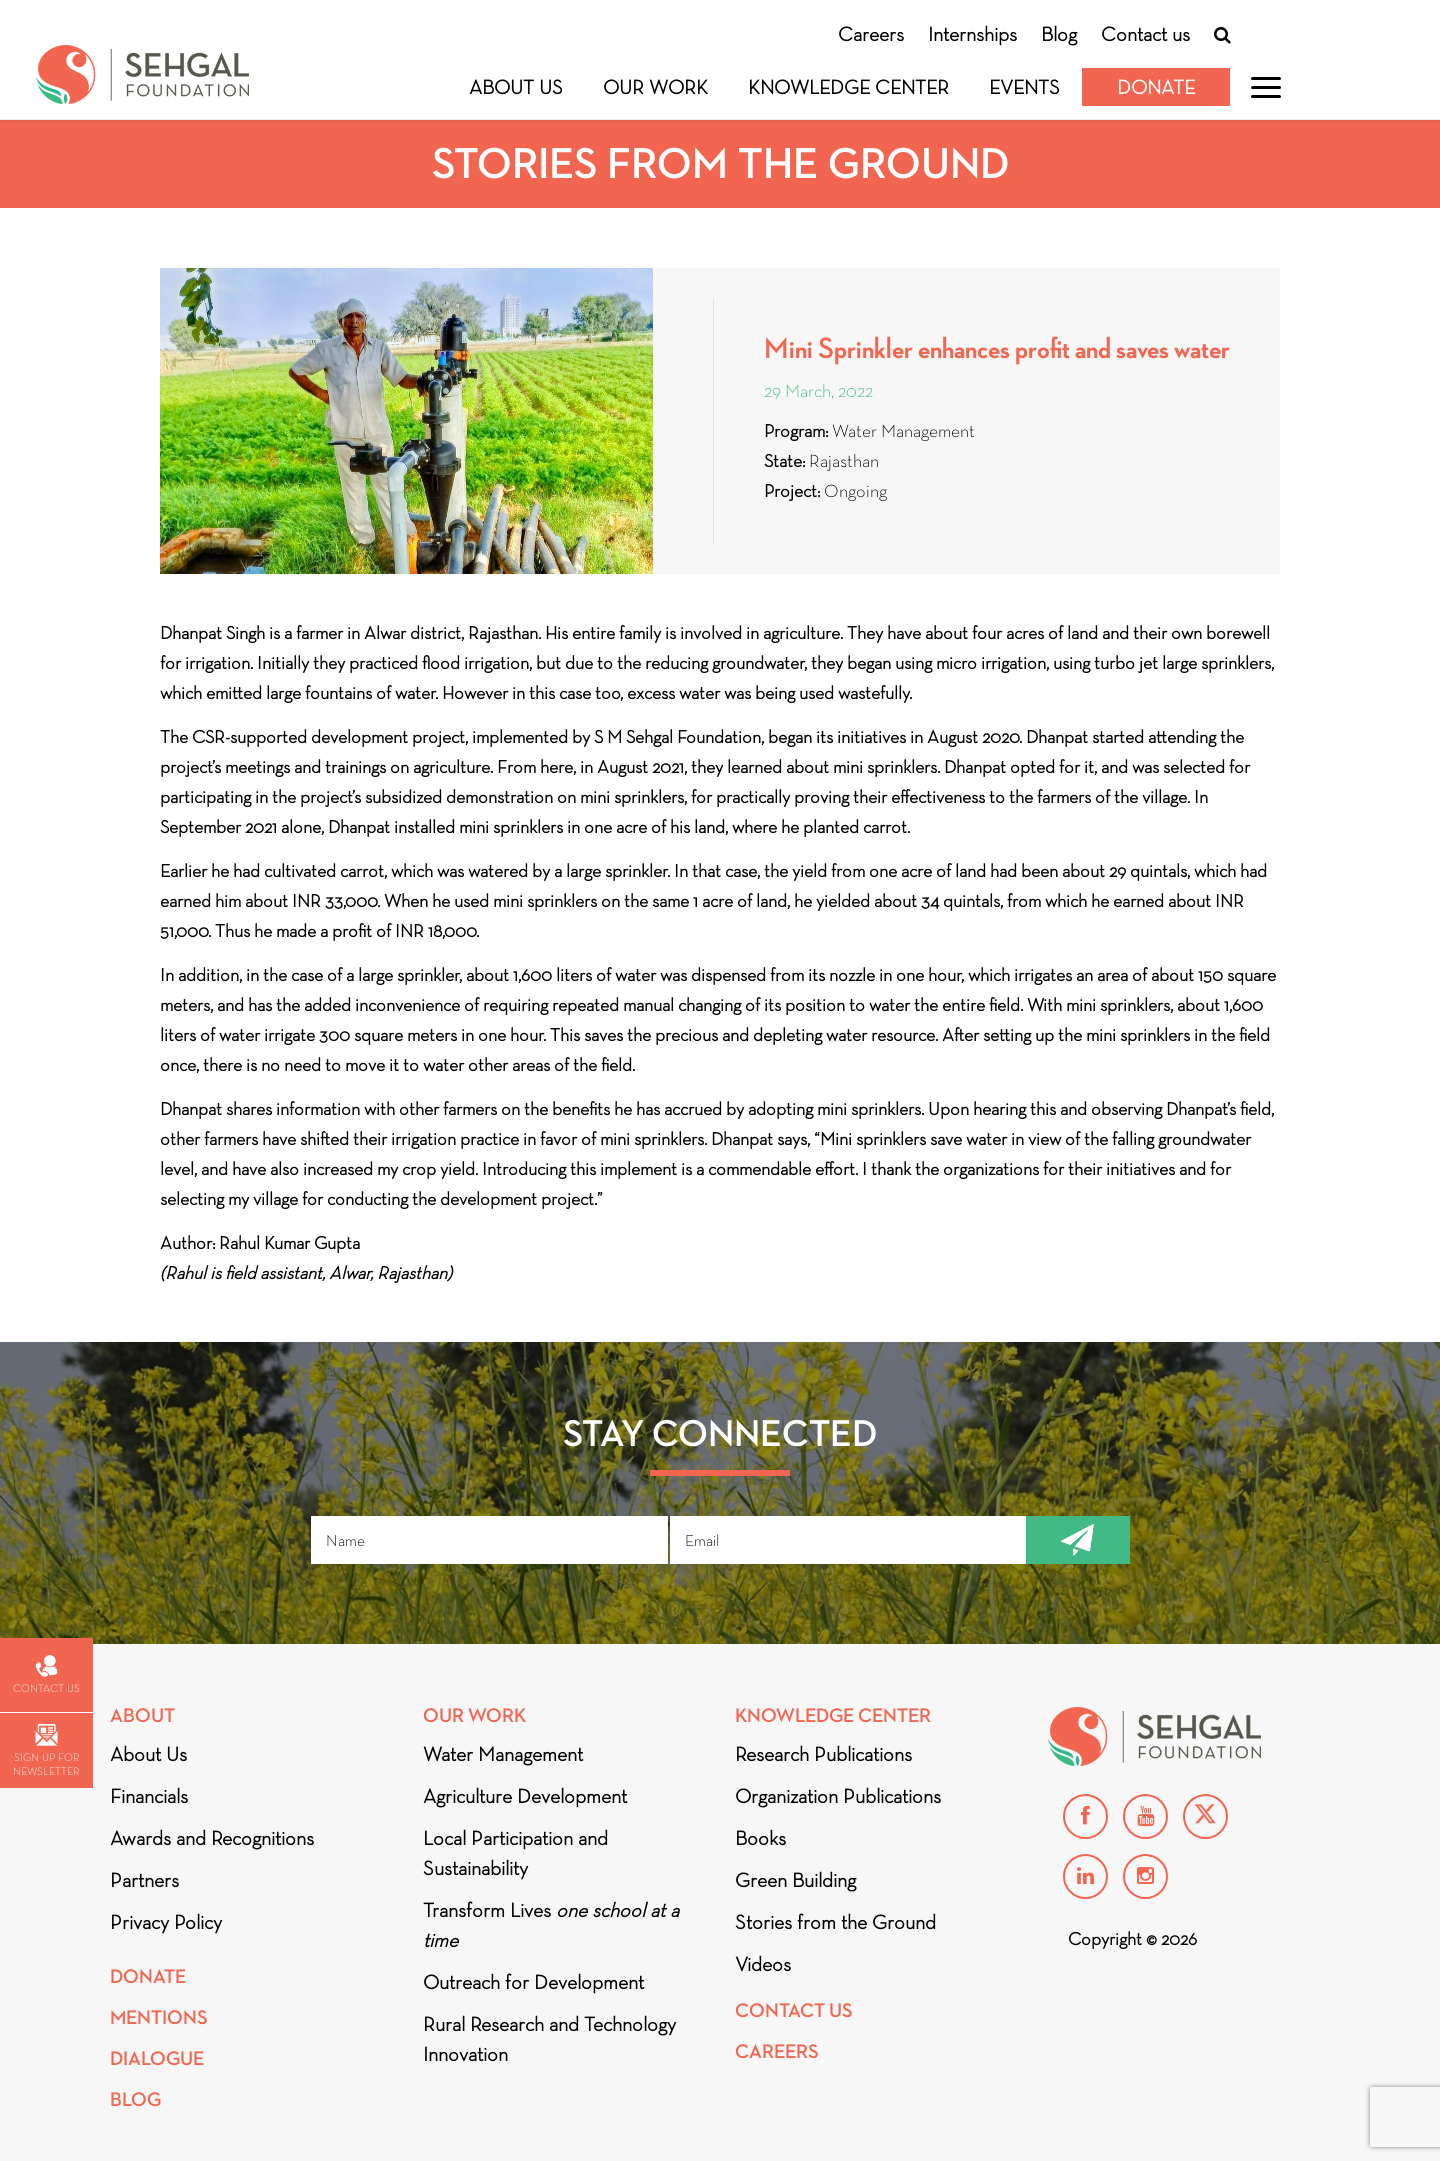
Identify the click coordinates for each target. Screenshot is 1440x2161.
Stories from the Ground (835, 1922)
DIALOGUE (157, 2058)
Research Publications (823, 1754)
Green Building (795, 1880)
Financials (149, 1796)
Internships (972, 34)
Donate (1156, 87)
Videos (763, 1964)
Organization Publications (838, 1796)
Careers (871, 34)
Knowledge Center (848, 87)
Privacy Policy (166, 1922)
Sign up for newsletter (46, 1750)
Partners (144, 1880)
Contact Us (794, 2010)
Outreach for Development (533, 1982)
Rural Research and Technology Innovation (549, 2039)
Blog (1059, 34)
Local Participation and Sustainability (515, 1853)
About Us (516, 87)
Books (760, 1838)
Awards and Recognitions (212, 1838)
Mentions (159, 2017)
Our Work (655, 87)
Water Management (503, 1754)
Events (1024, 87)
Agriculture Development (525, 1796)
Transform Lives (551, 1925)
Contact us (1145, 34)
